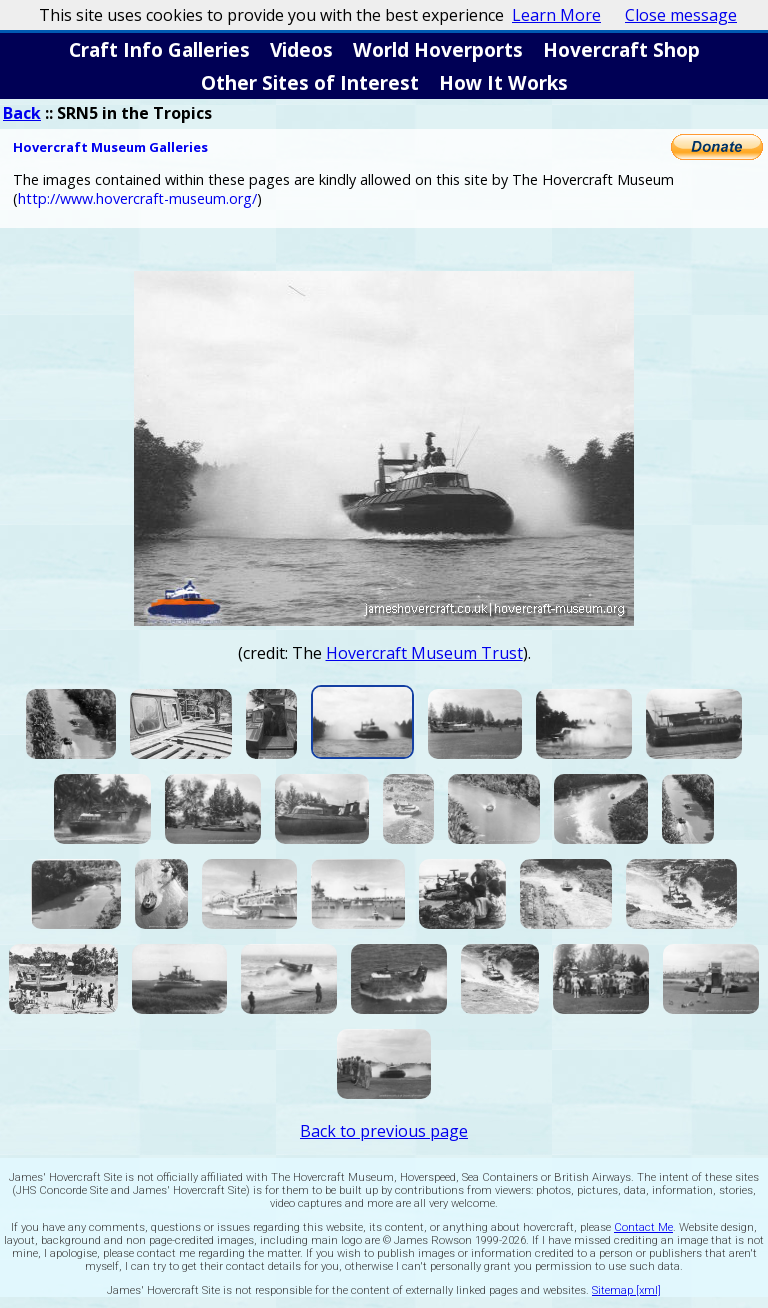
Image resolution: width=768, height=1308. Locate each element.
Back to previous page (384, 1131)
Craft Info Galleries (159, 49)
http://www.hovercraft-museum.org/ (137, 198)
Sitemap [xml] (626, 1290)
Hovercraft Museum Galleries (110, 147)
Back (22, 113)
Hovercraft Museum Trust (424, 653)
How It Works (503, 82)
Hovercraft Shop (621, 49)
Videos (301, 49)
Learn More (556, 15)
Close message (681, 15)
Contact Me (643, 1227)
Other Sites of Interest (310, 82)
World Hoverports (438, 49)
